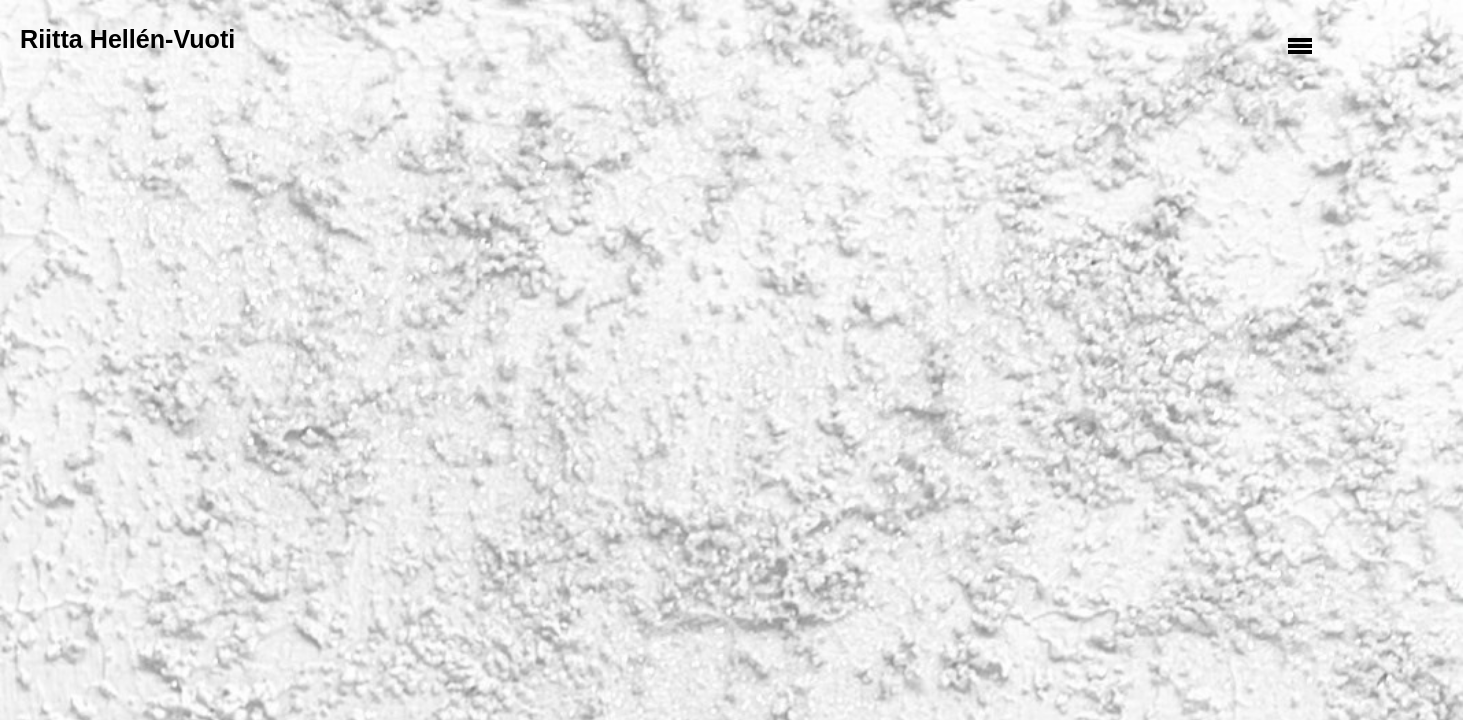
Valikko (1303, 45)
